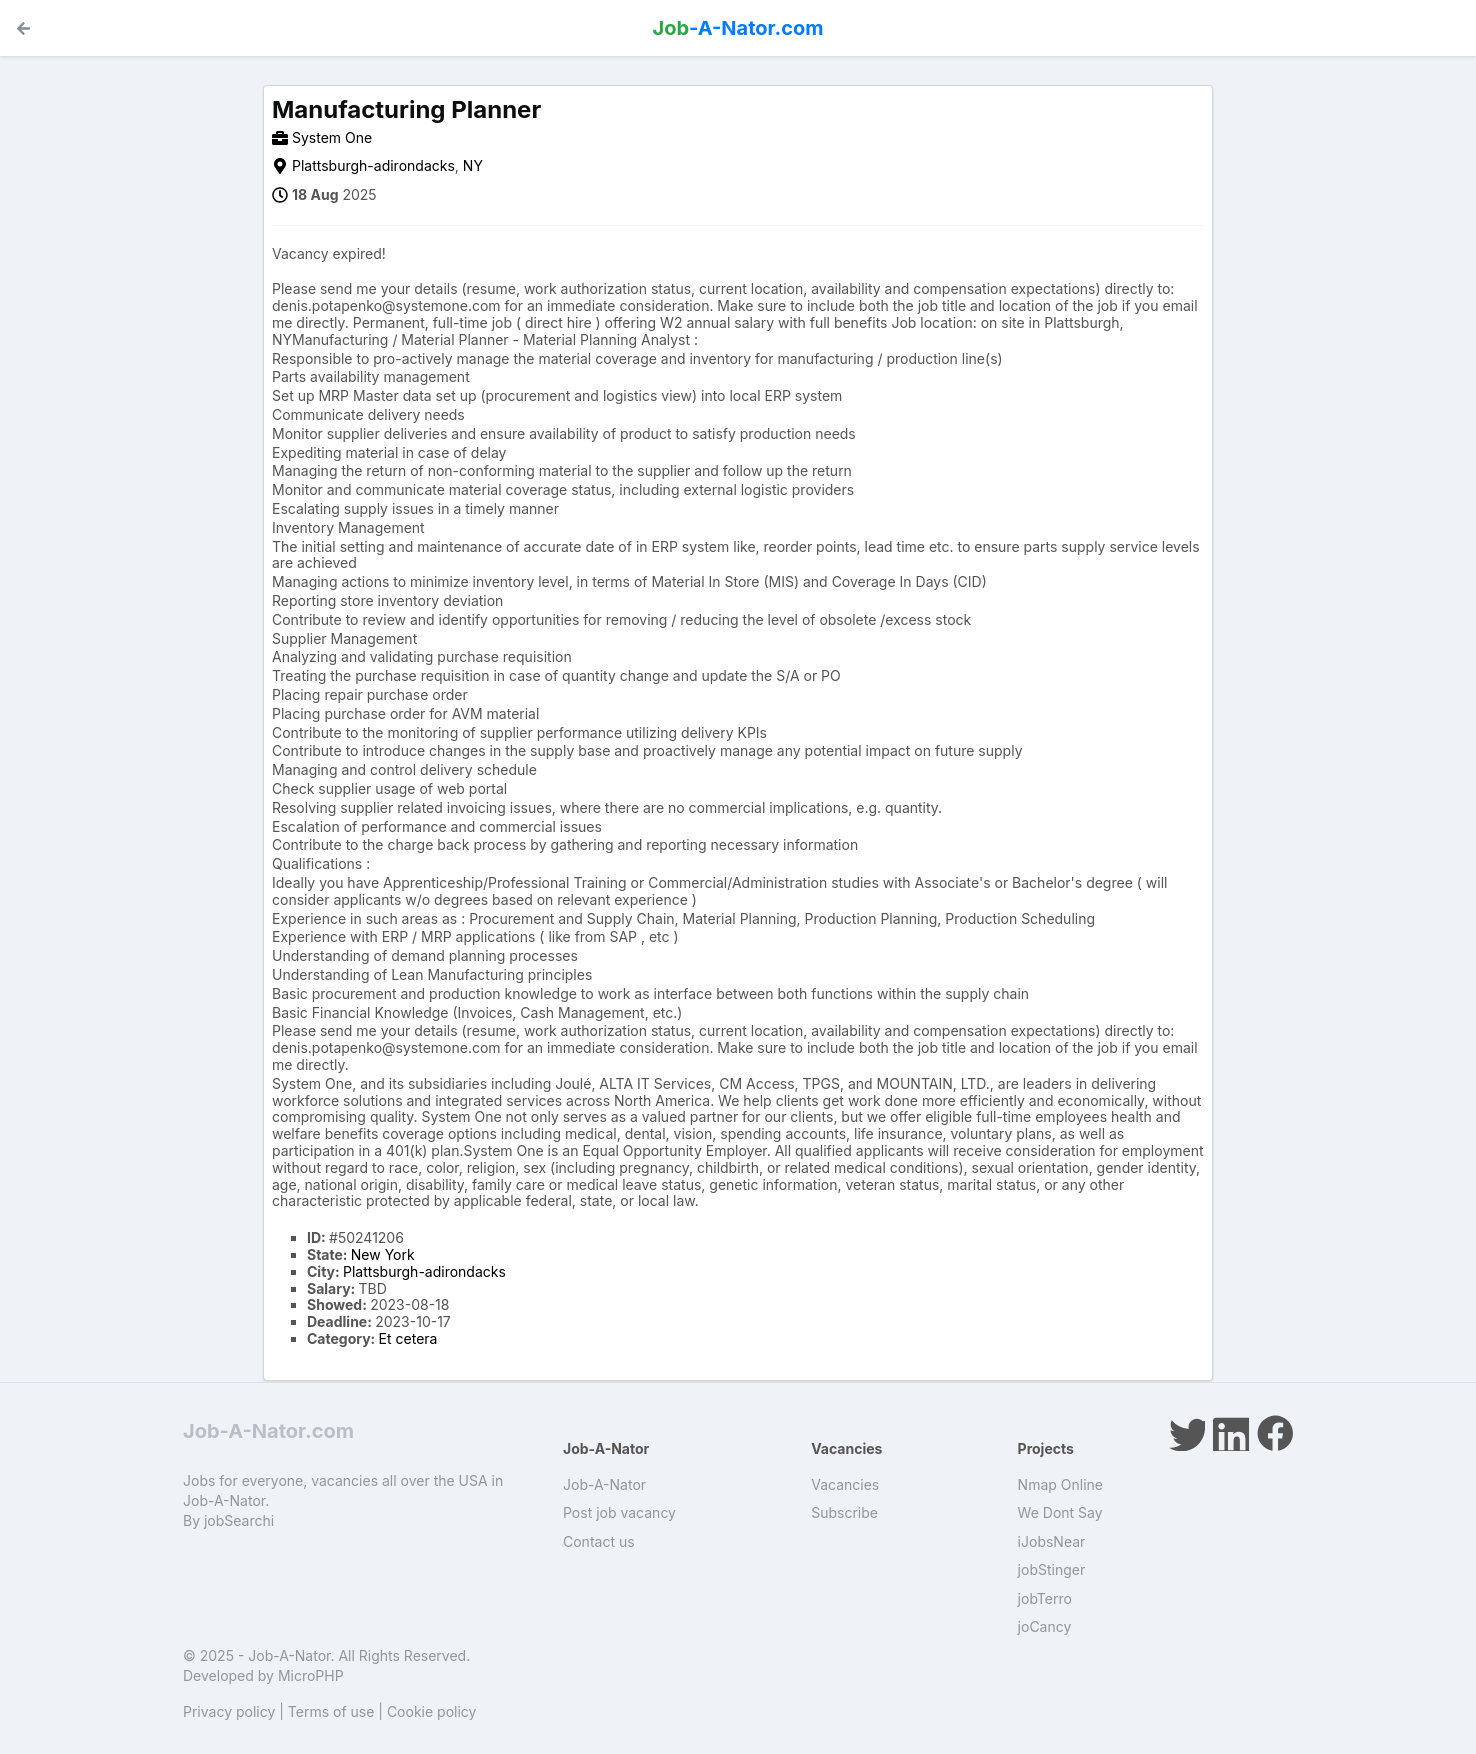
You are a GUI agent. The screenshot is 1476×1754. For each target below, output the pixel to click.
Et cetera (408, 1338)
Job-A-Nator (604, 1484)
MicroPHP (311, 1675)
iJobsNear (1052, 1541)
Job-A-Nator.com (268, 1431)
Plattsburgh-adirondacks (373, 165)
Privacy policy (229, 1711)
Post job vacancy (619, 1512)
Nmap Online (1060, 1484)
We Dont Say (1060, 1512)
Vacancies (845, 1484)
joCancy (1045, 1626)
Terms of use (331, 1711)
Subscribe (844, 1512)
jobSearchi (239, 1520)
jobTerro (1045, 1598)
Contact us (599, 1541)
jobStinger (1052, 1569)
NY (473, 165)
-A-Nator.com (738, 28)
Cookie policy (432, 1711)
